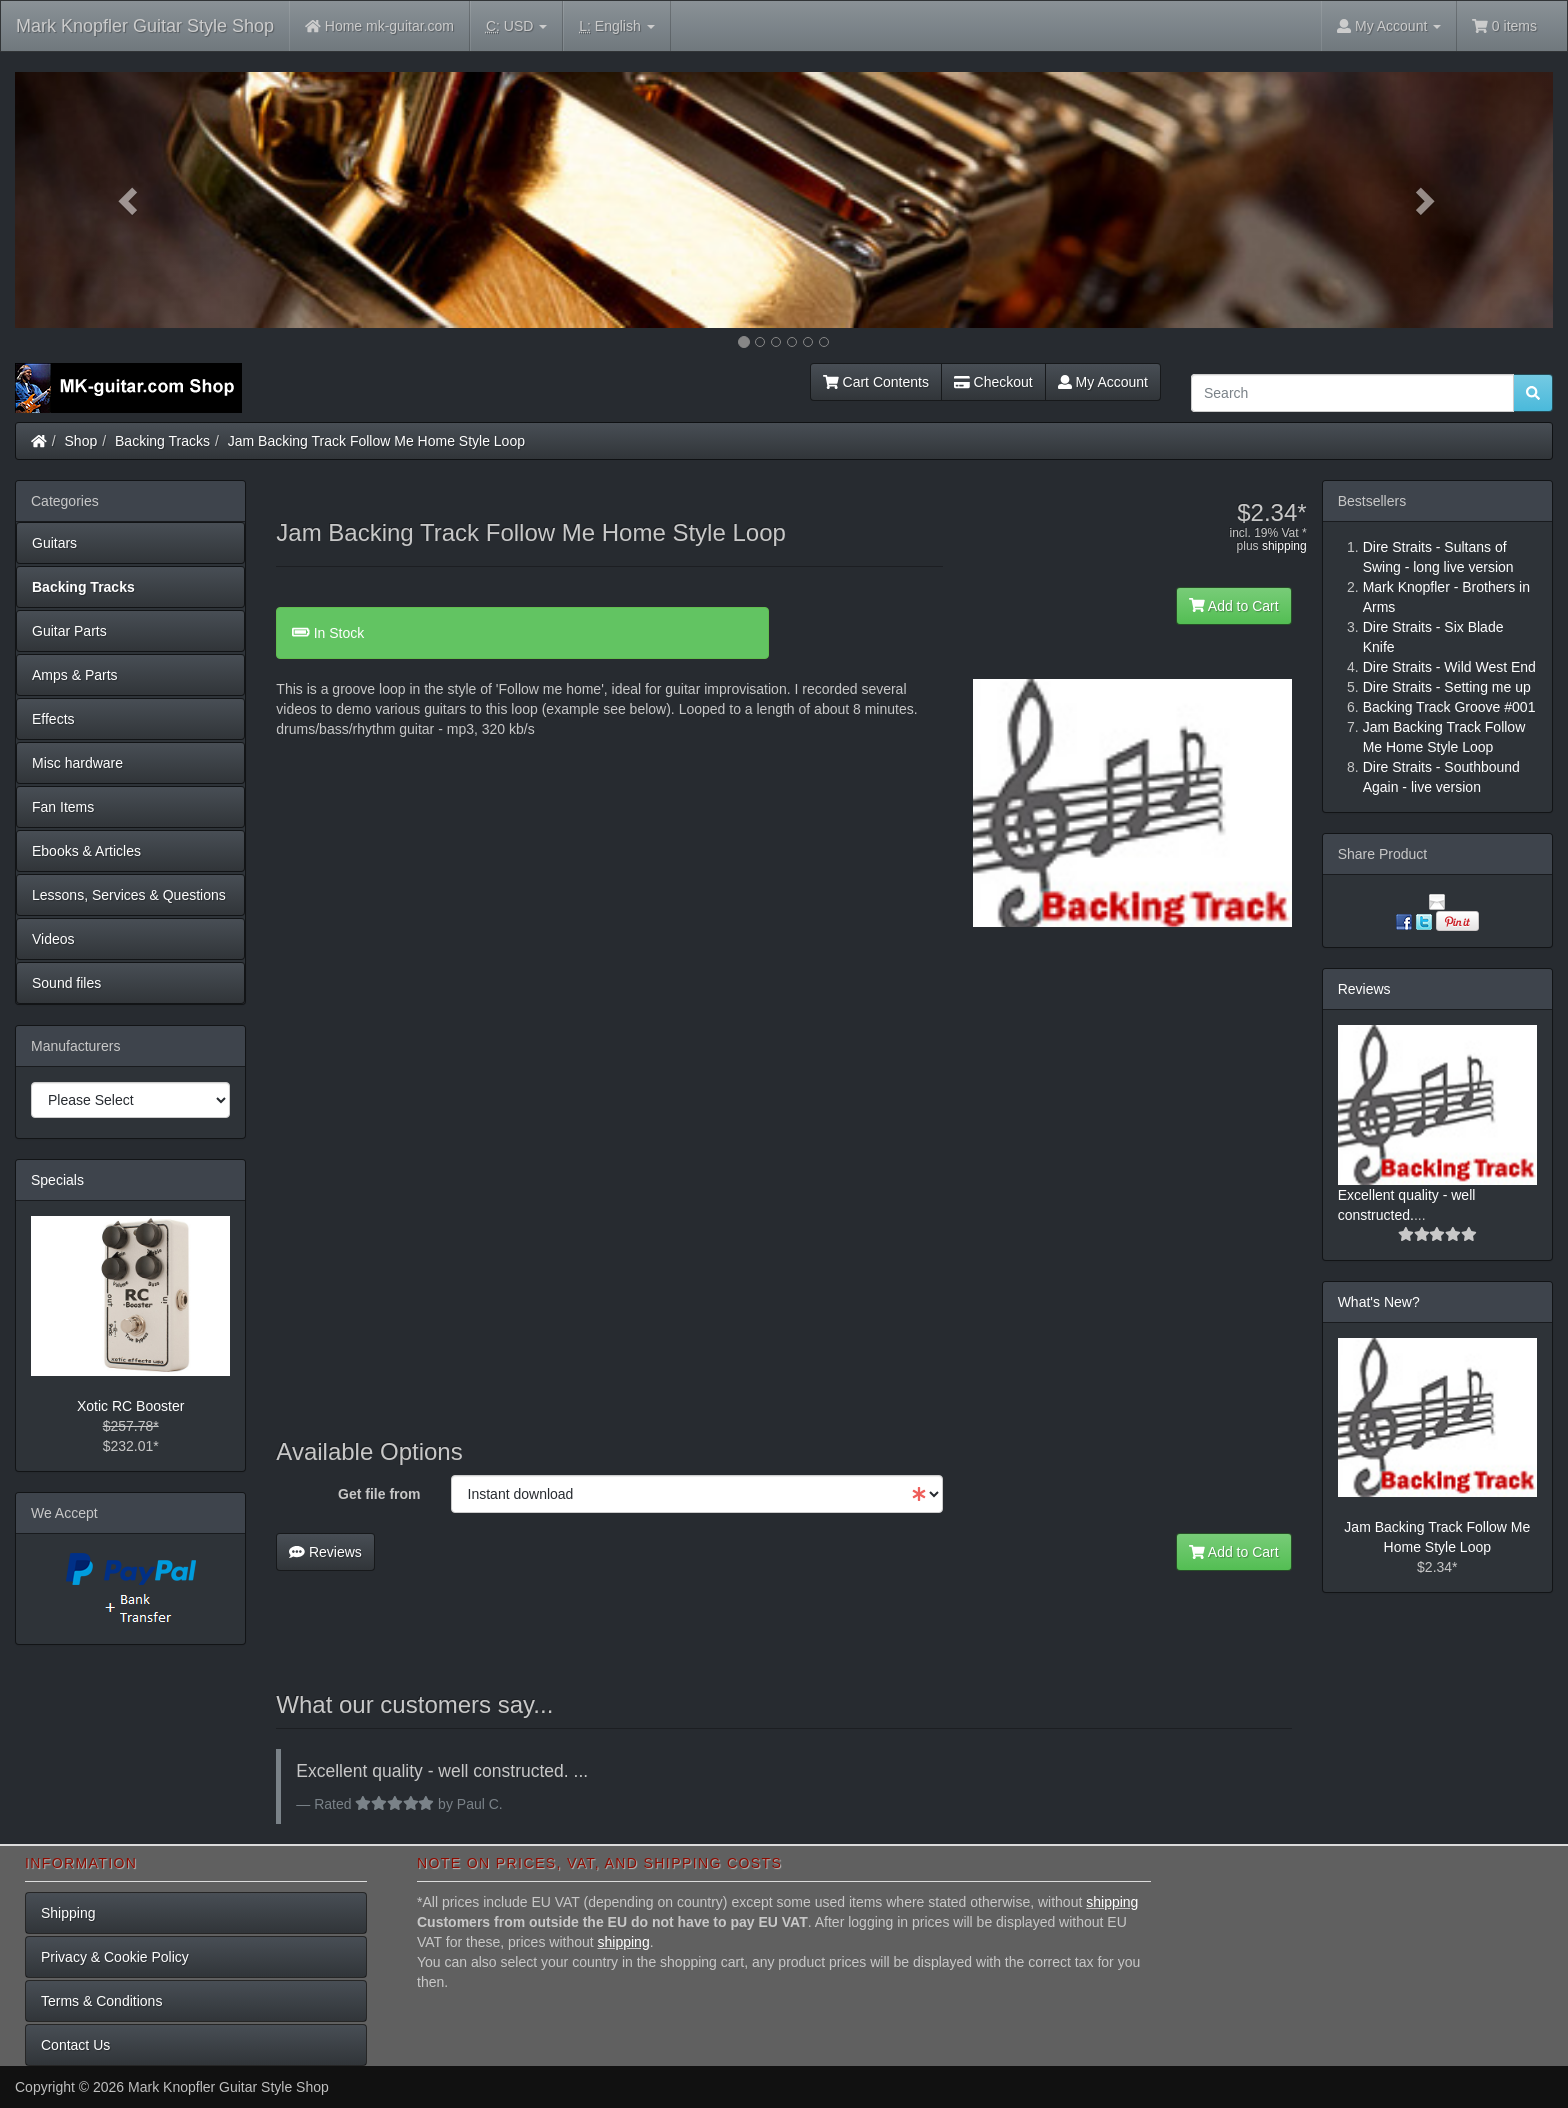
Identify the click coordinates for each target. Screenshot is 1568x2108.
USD (516, 26)
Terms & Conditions (101, 2001)
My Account (1103, 382)
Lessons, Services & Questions (129, 895)
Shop (81, 441)
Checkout (993, 382)
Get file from (379, 1494)
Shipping (68, 1913)
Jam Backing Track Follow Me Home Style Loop (376, 441)
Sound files (66, 983)
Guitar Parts (69, 631)
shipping (1284, 546)
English (616, 26)
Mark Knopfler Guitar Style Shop (145, 26)
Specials (57, 1180)
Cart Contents (876, 382)
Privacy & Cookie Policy (115, 1957)
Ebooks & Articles (86, 851)
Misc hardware (77, 763)
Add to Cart (1234, 606)
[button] (130, 200)
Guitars (54, 543)
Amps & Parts (75, 675)
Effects (53, 719)
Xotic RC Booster (130, 1406)
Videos (53, 939)
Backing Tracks (162, 441)
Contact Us (75, 2045)
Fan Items (63, 807)
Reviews (325, 1552)
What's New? (1379, 1302)
